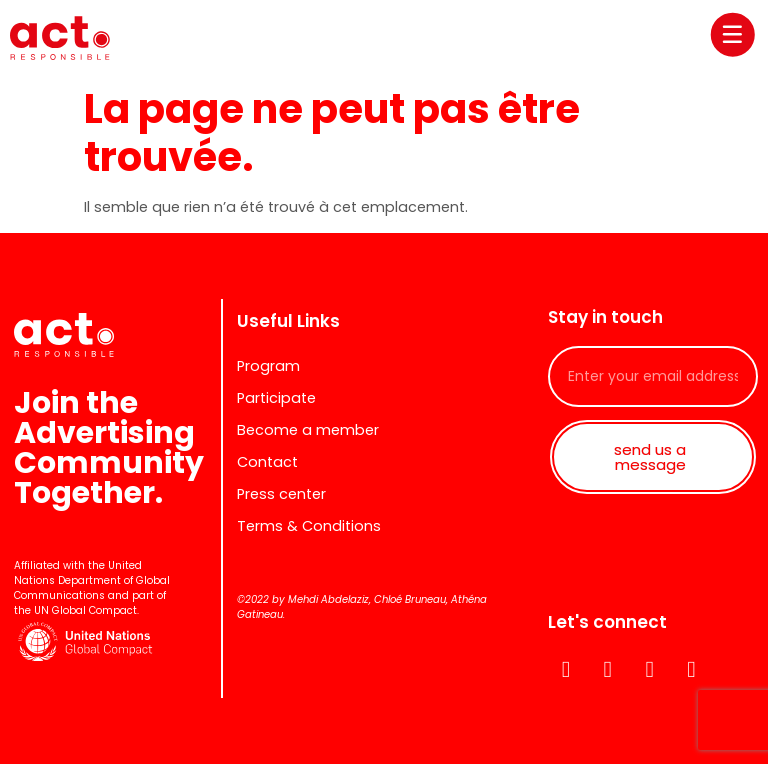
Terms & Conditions (309, 526)
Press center (281, 494)
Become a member (308, 430)
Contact (267, 462)
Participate (276, 398)
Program (268, 366)
